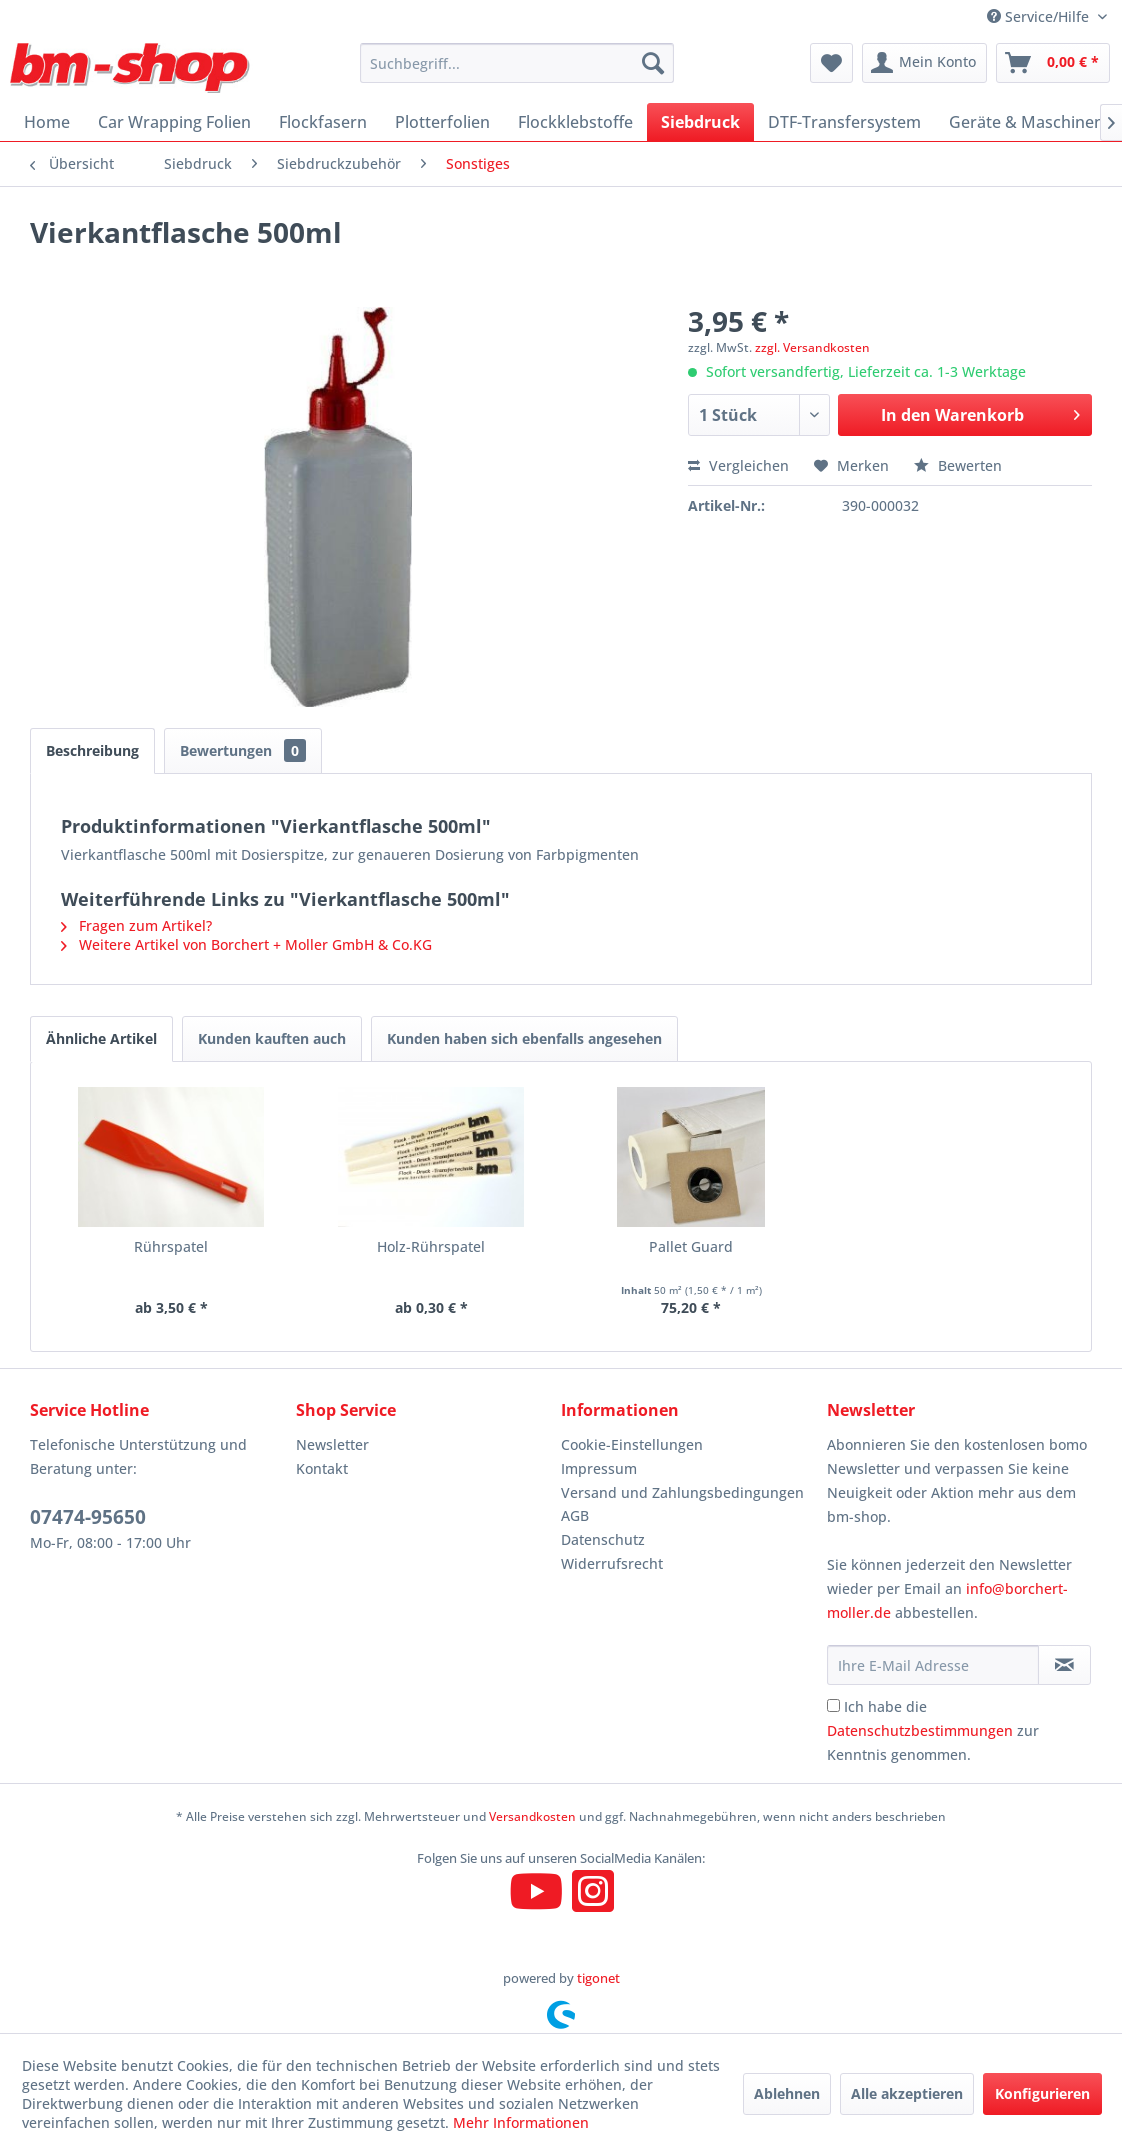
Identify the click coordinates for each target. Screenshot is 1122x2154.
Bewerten (958, 465)
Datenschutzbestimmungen (920, 1730)
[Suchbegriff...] (517, 63)
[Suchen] (653, 63)
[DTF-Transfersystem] (844, 122)
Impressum (599, 1468)
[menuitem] (517, 63)
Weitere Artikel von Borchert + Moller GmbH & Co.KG (246, 944)
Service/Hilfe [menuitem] (1040, 16)
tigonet (598, 1978)
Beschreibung (92, 750)
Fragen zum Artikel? (136, 925)
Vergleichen (738, 465)
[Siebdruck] (700, 122)
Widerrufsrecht (612, 1563)
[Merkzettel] (831, 63)
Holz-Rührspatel (431, 1246)
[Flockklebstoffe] (575, 122)
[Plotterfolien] (442, 122)
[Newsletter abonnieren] (1064, 1665)
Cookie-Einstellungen (632, 1444)
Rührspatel (171, 1246)
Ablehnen (787, 2093)
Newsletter (332, 1444)
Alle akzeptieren (907, 2093)
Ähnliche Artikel (101, 1038)
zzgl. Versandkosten (812, 347)
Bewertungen (243, 750)
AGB (575, 1515)
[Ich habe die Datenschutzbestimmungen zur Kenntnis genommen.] (833, 1705)
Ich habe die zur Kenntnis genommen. (933, 1730)
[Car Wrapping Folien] (174, 122)
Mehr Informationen (521, 2122)
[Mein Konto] (924, 63)
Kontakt (322, 1468)
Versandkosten (532, 1816)
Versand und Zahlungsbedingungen (682, 1492)
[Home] (47, 122)
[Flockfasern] (323, 122)
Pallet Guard (691, 1246)
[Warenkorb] (1053, 63)
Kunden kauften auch (272, 1038)
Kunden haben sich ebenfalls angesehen (524, 1038)
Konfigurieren (1042, 2093)
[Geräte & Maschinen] (1026, 122)
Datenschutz (603, 1539)
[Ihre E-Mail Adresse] (933, 1665)
